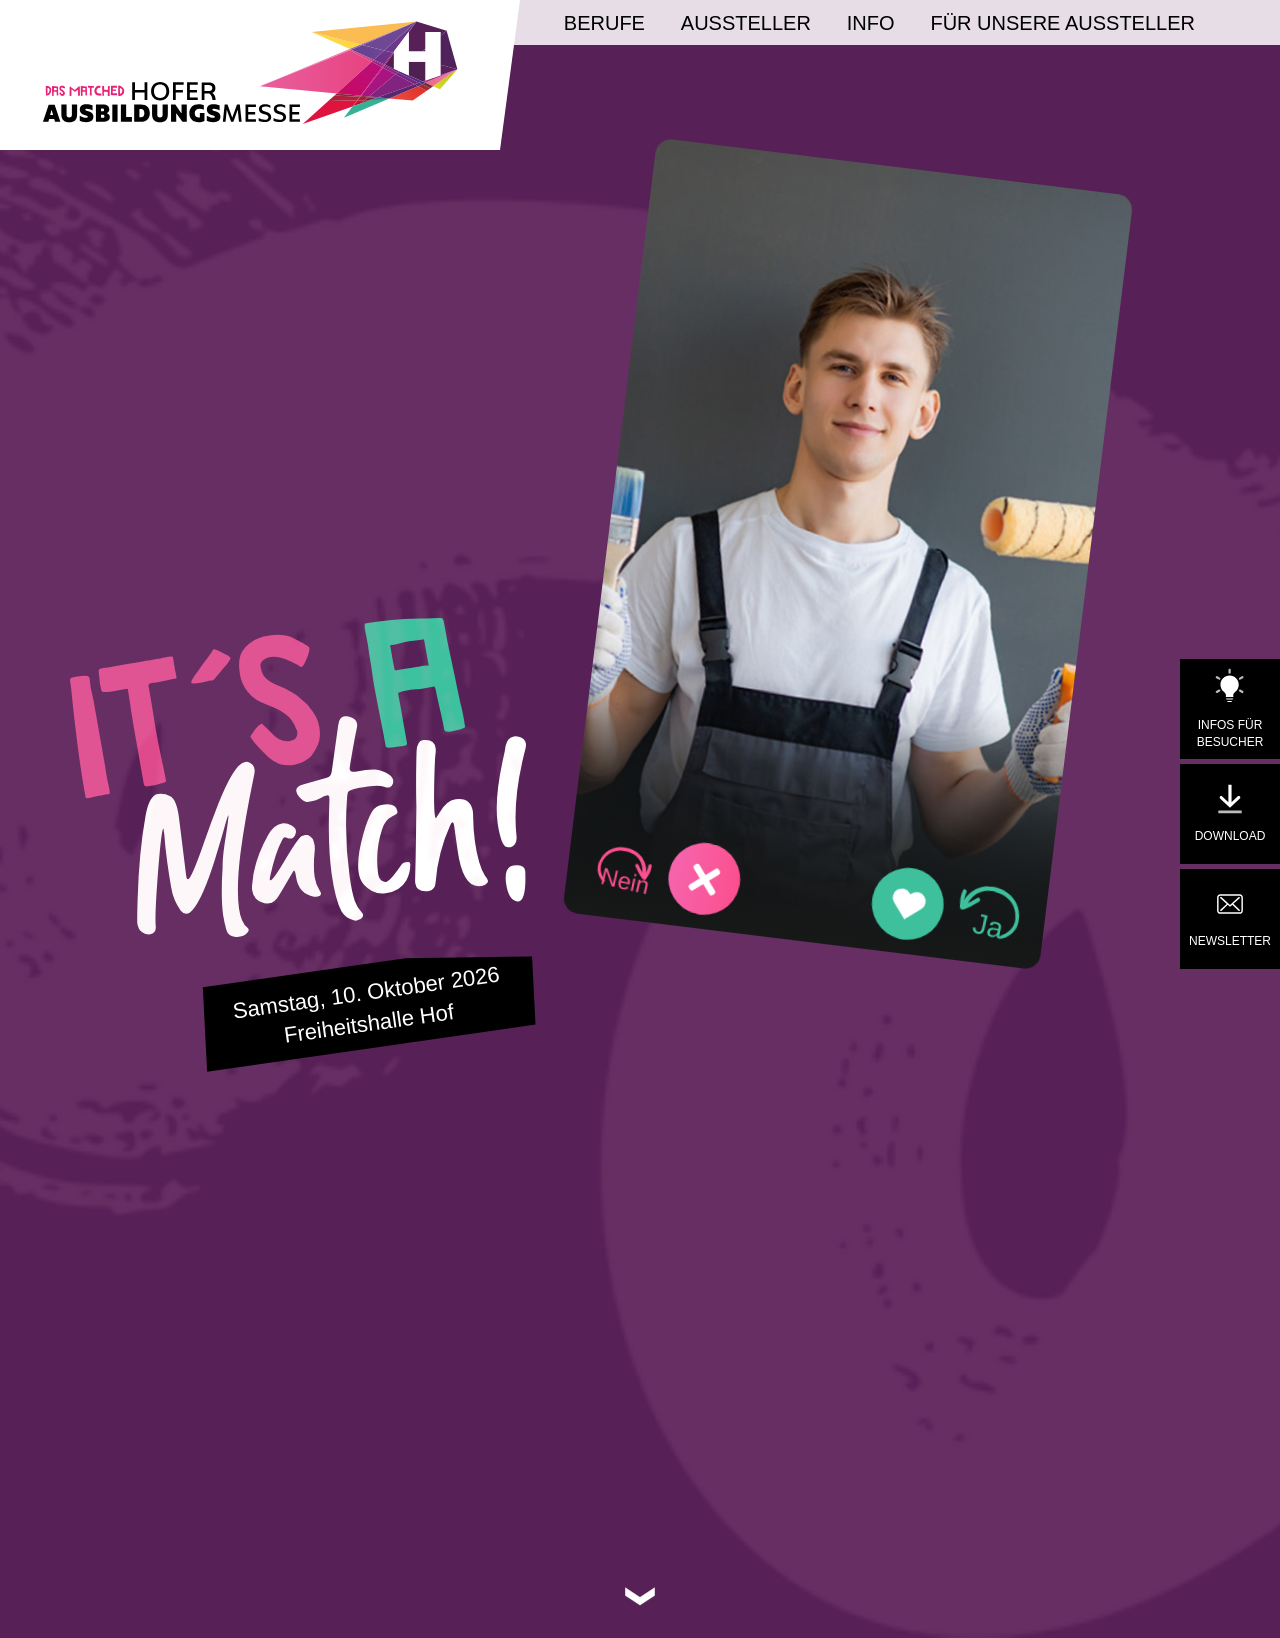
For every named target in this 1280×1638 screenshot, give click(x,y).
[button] (668, 874)
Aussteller (746, 23)
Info (871, 23)
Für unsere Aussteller (1062, 23)
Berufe (604, 23)
